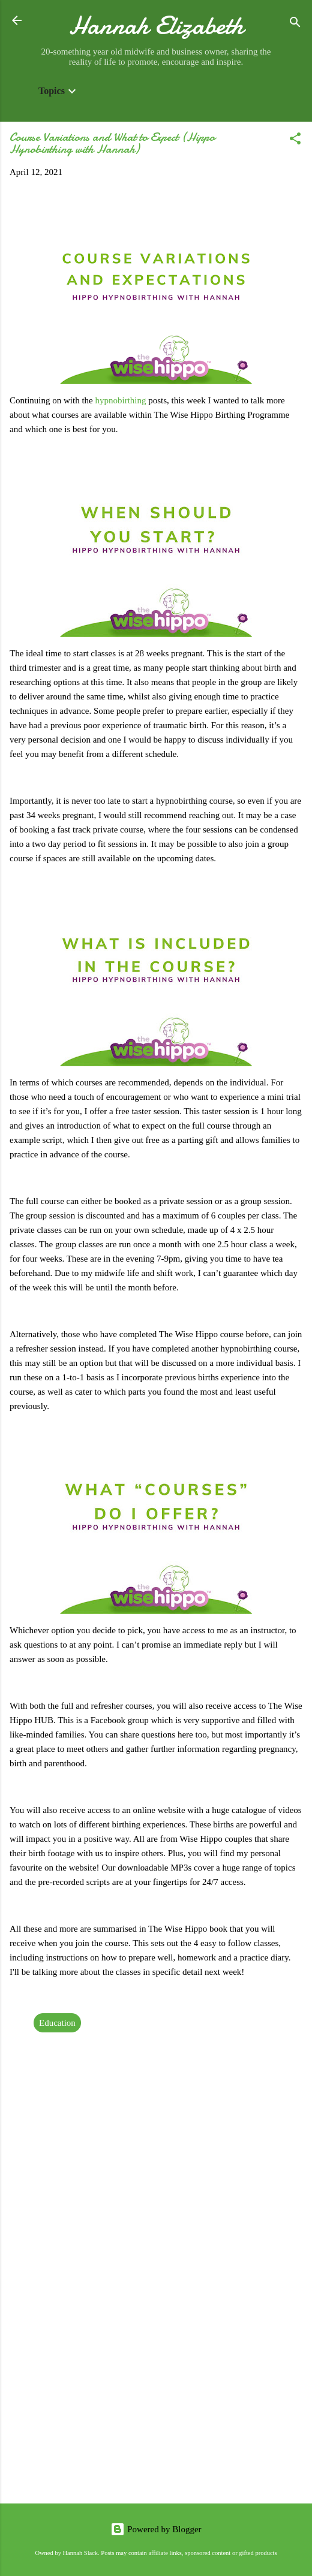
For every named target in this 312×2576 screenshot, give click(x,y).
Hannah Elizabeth (156, 25)
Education (57, 2023)
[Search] (295, 24)
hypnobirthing (122, 400)
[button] (295, 140)
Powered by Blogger (155, 2529)
